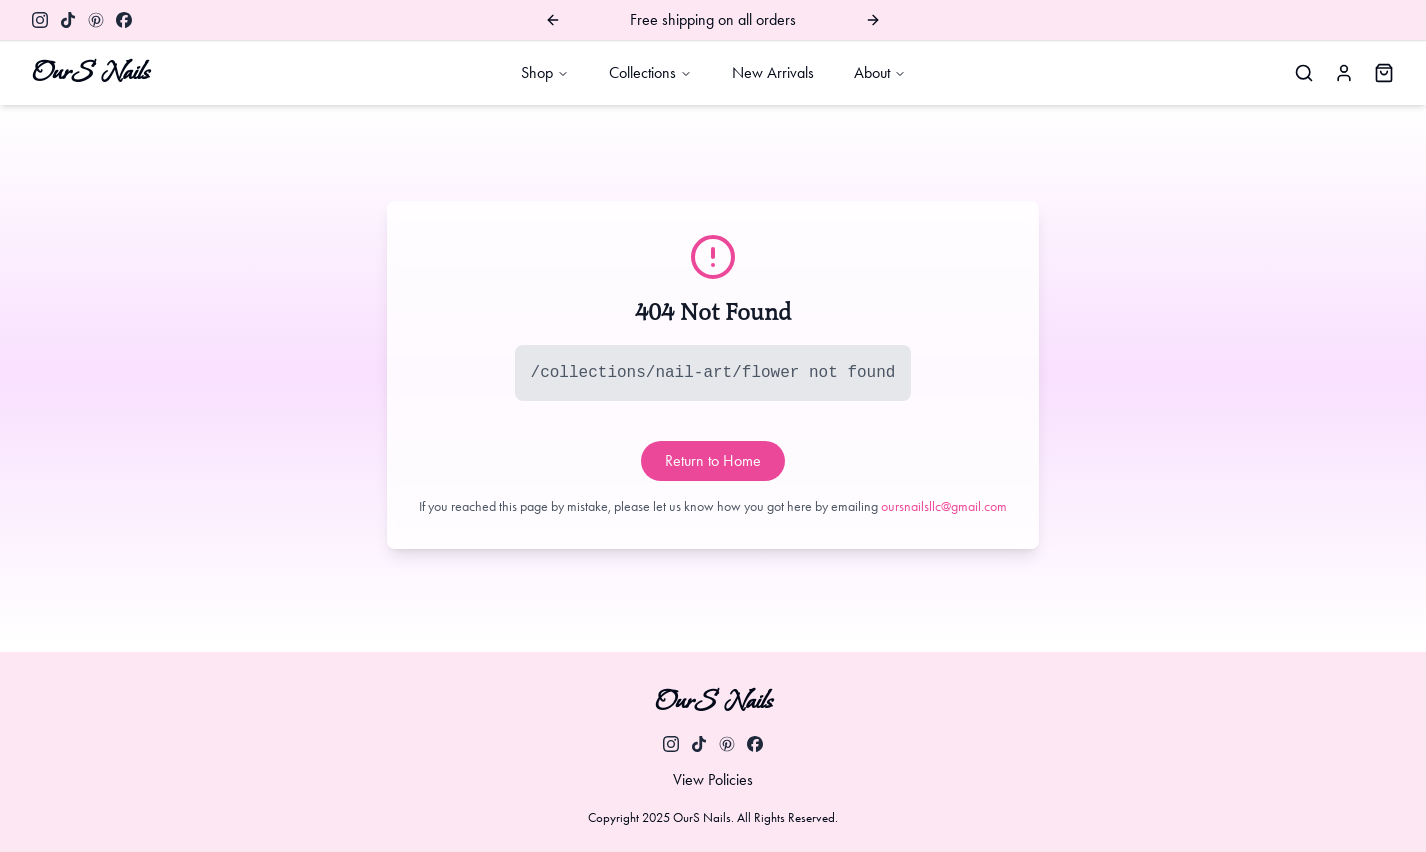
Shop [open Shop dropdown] (545, 72)
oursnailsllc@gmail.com (944, 506)
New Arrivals (773, 72)
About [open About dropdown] (880, 72)
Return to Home (713, 460)
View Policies (713, 779)
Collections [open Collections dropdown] (650, 72)
